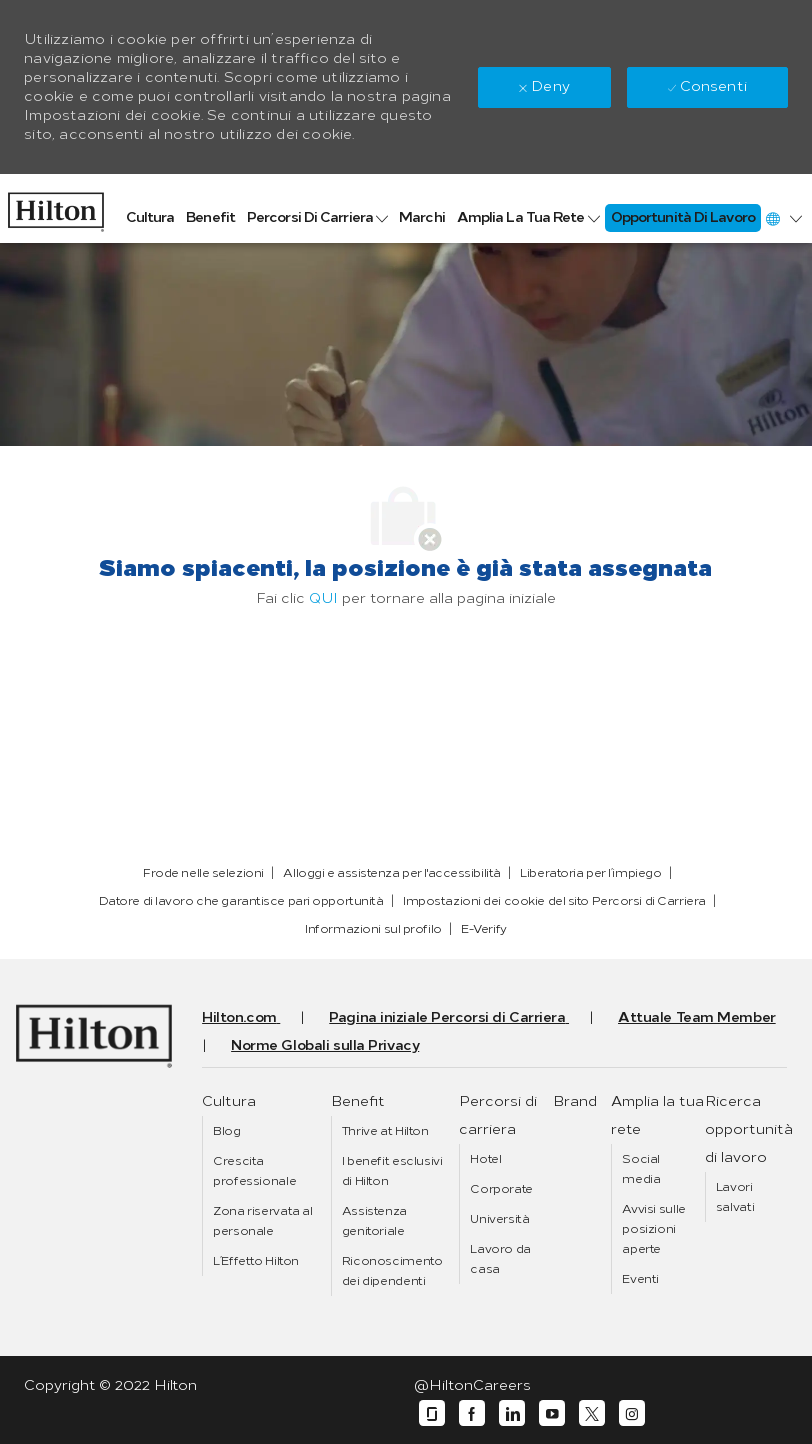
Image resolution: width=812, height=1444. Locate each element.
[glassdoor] (432, 1413)
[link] (56, 207)
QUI (323, 598)
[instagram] (632, 1413)
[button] (783, 218)
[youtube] (552, 1413)
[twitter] (592, 1413)
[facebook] (472, 1413)
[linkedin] (512, 1413)
